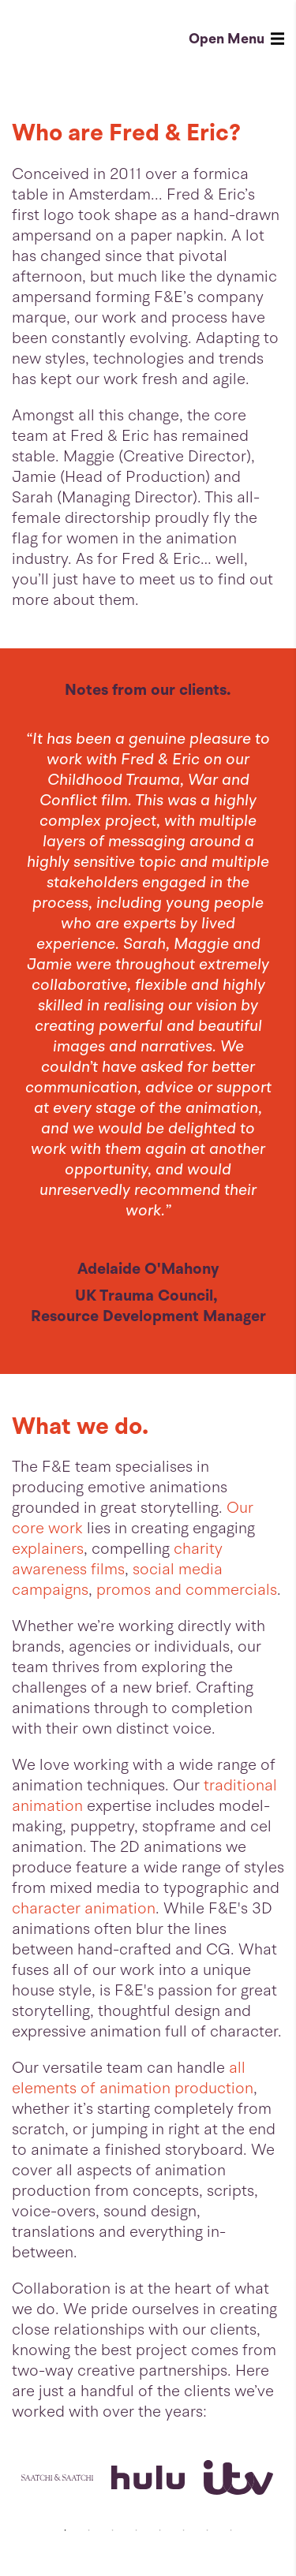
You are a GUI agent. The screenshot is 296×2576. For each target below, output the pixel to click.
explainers (48, 1548)
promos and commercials (186, 1589)
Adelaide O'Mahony (148, 1268)
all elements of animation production (132, 2078)
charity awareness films (117, 1559)
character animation (83, 1908)
